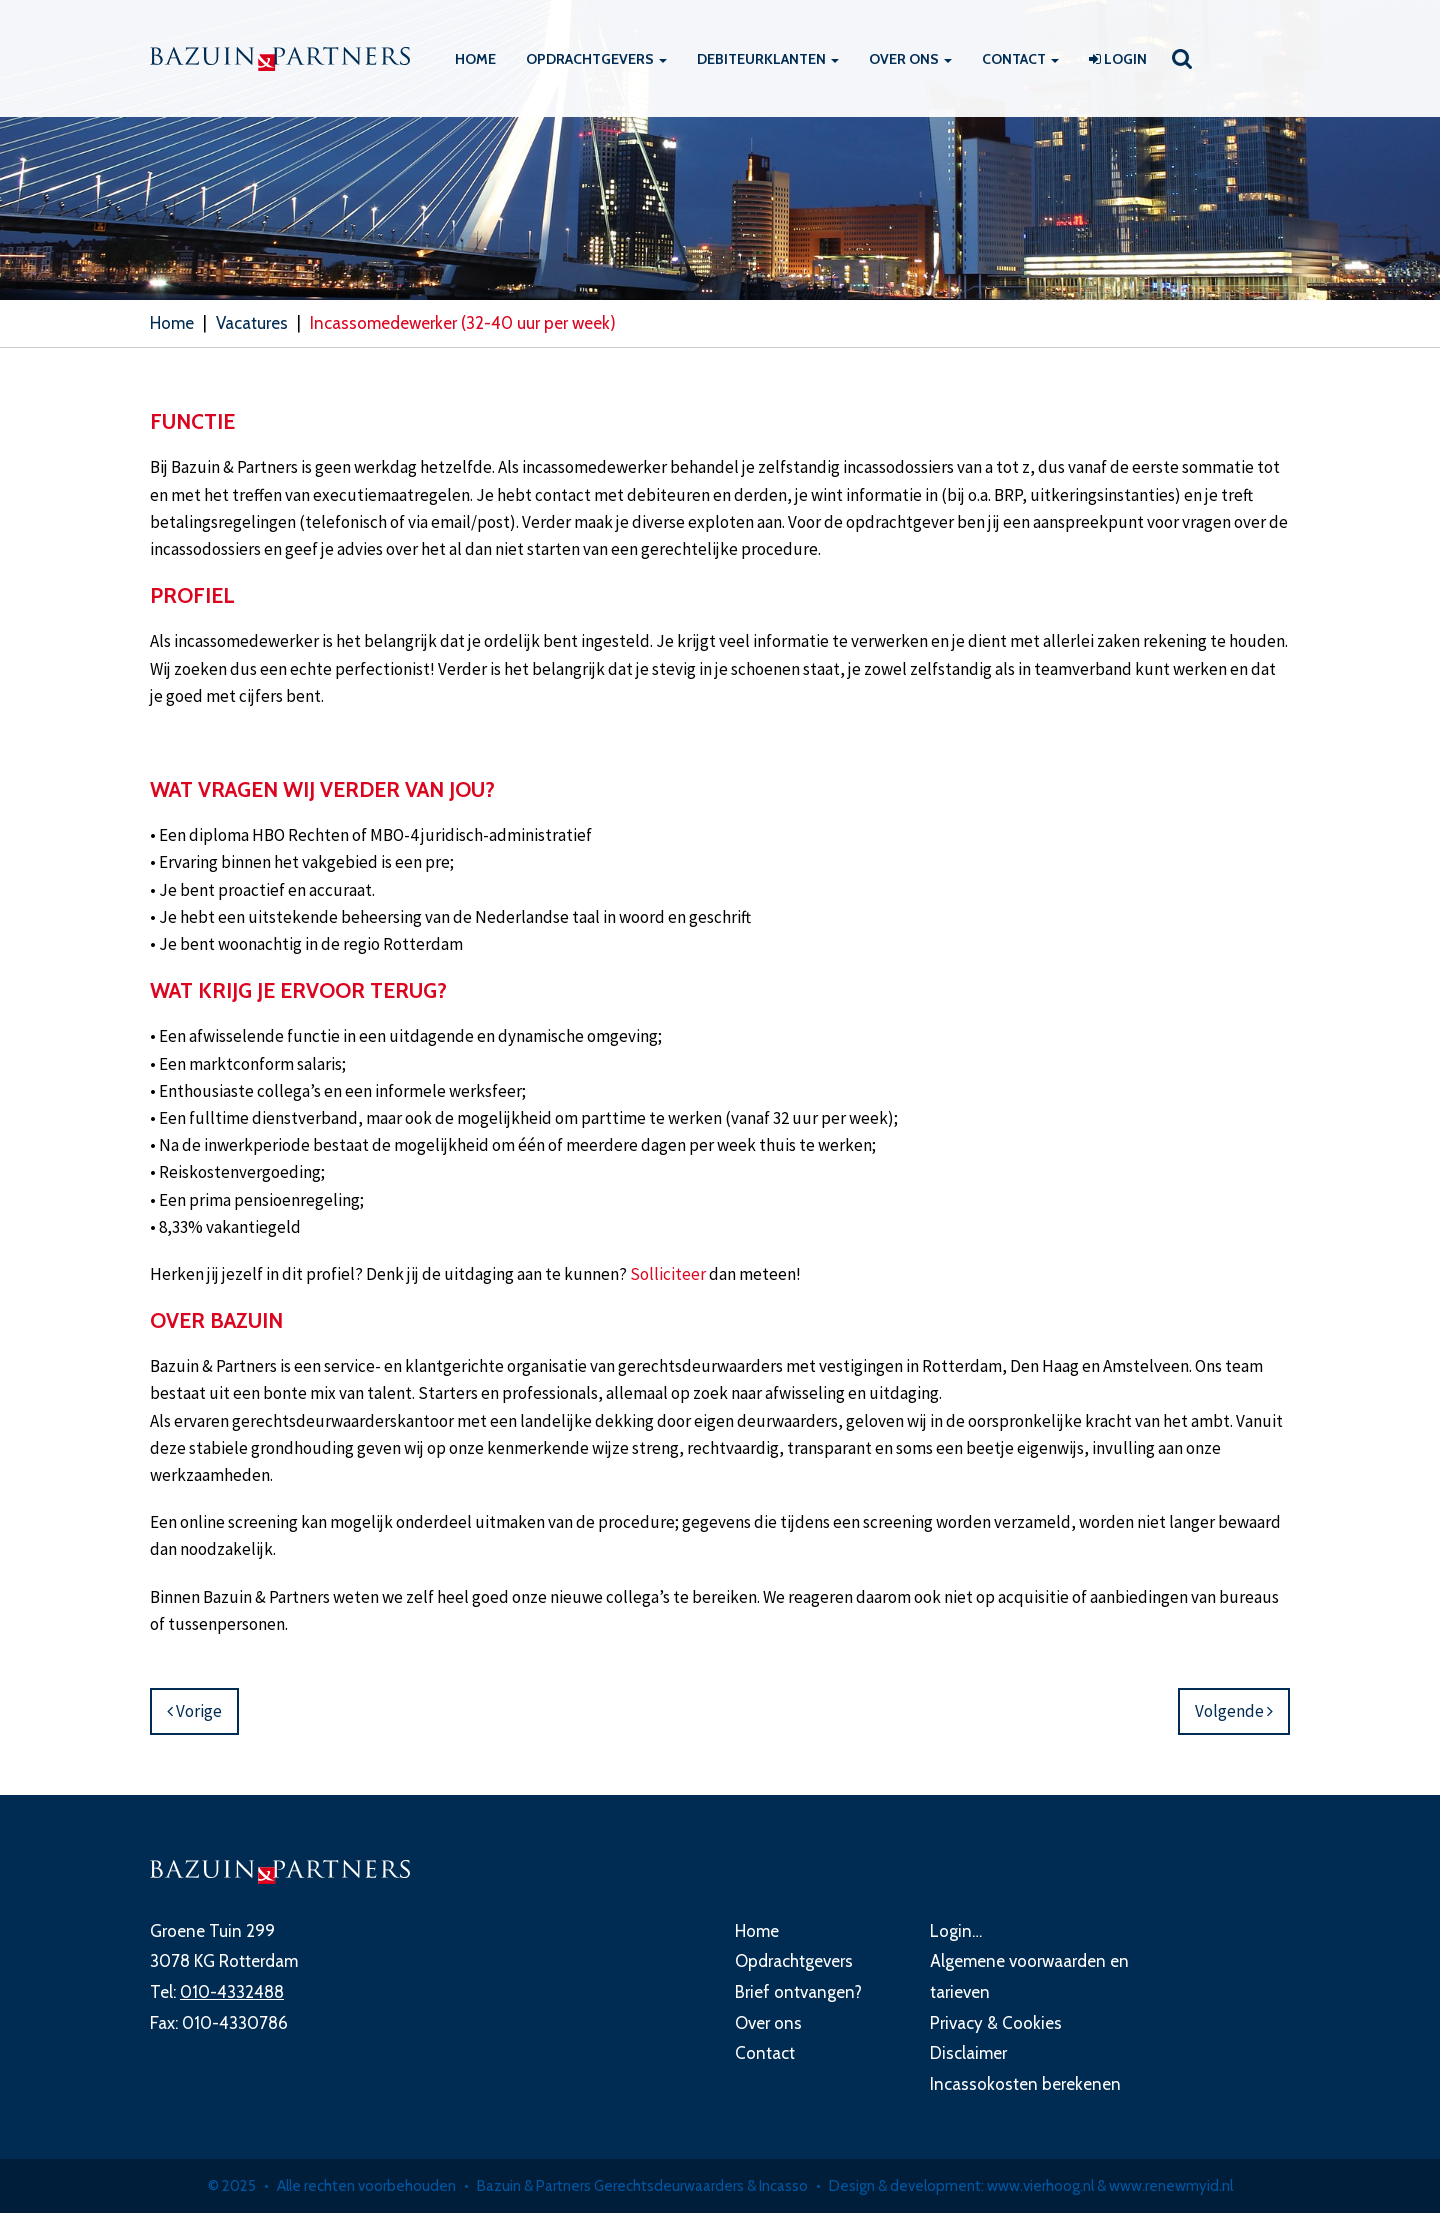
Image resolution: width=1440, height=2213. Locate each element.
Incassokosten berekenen (1025, 2084)
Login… (956, 1931)
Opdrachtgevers (596, 59)
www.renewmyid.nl (1171, 2186)
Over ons (910, 59)
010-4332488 (232, 1992)
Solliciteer (668, 1274)
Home (475, 59)
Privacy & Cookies (996, 2023)
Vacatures (252, 323)
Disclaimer (968, 2053)
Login (1118, 59)
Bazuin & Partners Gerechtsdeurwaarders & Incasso (642, 2186)
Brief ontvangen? (798, 1992)
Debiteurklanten (768, 59)
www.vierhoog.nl (1040, 2186)
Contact (1020, 59)
